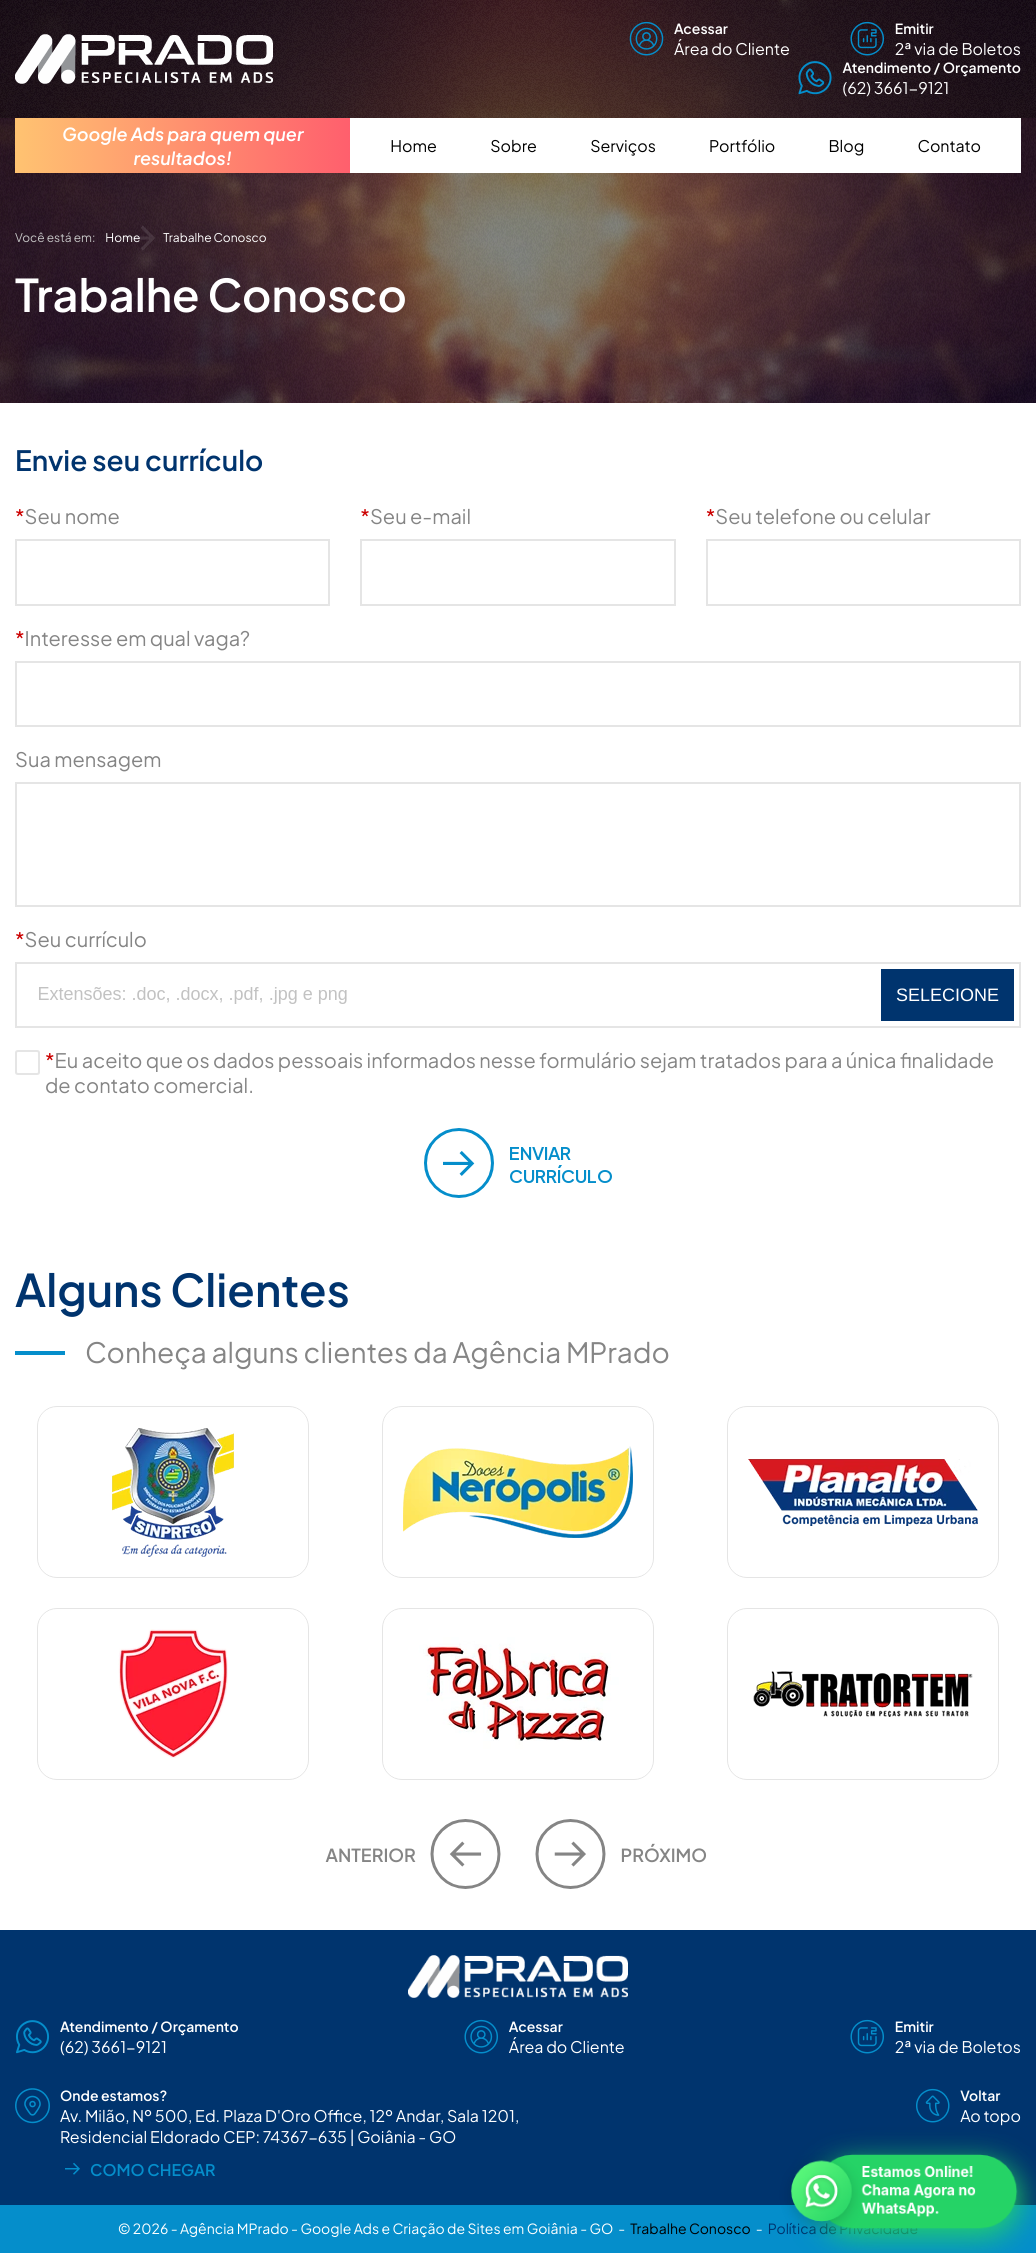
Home (413, 145)
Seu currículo (81, 939)
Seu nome (67, 516)
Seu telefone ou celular (818, 516)
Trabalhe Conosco (690, 2229)
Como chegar (138, 2168)
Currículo (518, 1163)
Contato (949, 145)
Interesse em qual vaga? (132, 638)
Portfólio (742, 145)
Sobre (513, 145)
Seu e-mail (415, 516)
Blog (847, 145)
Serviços (623, 145)
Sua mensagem (88, 759)
